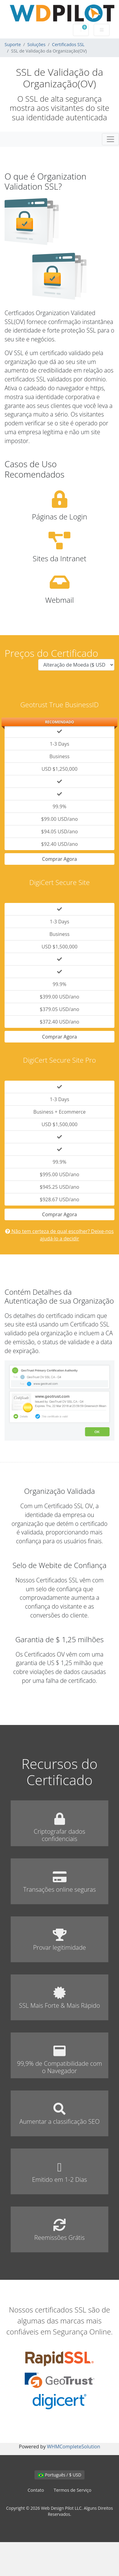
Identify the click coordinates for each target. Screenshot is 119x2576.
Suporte (13, 44)
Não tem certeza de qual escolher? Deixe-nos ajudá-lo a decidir (59, 1235)
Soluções (36, 44)
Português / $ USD (59, 2475)
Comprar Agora (59, 859)
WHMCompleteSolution (73, 2446)
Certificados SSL (68, 44)
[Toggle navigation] (110, 139)
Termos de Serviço (72, 2490)
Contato (36, 2490)
